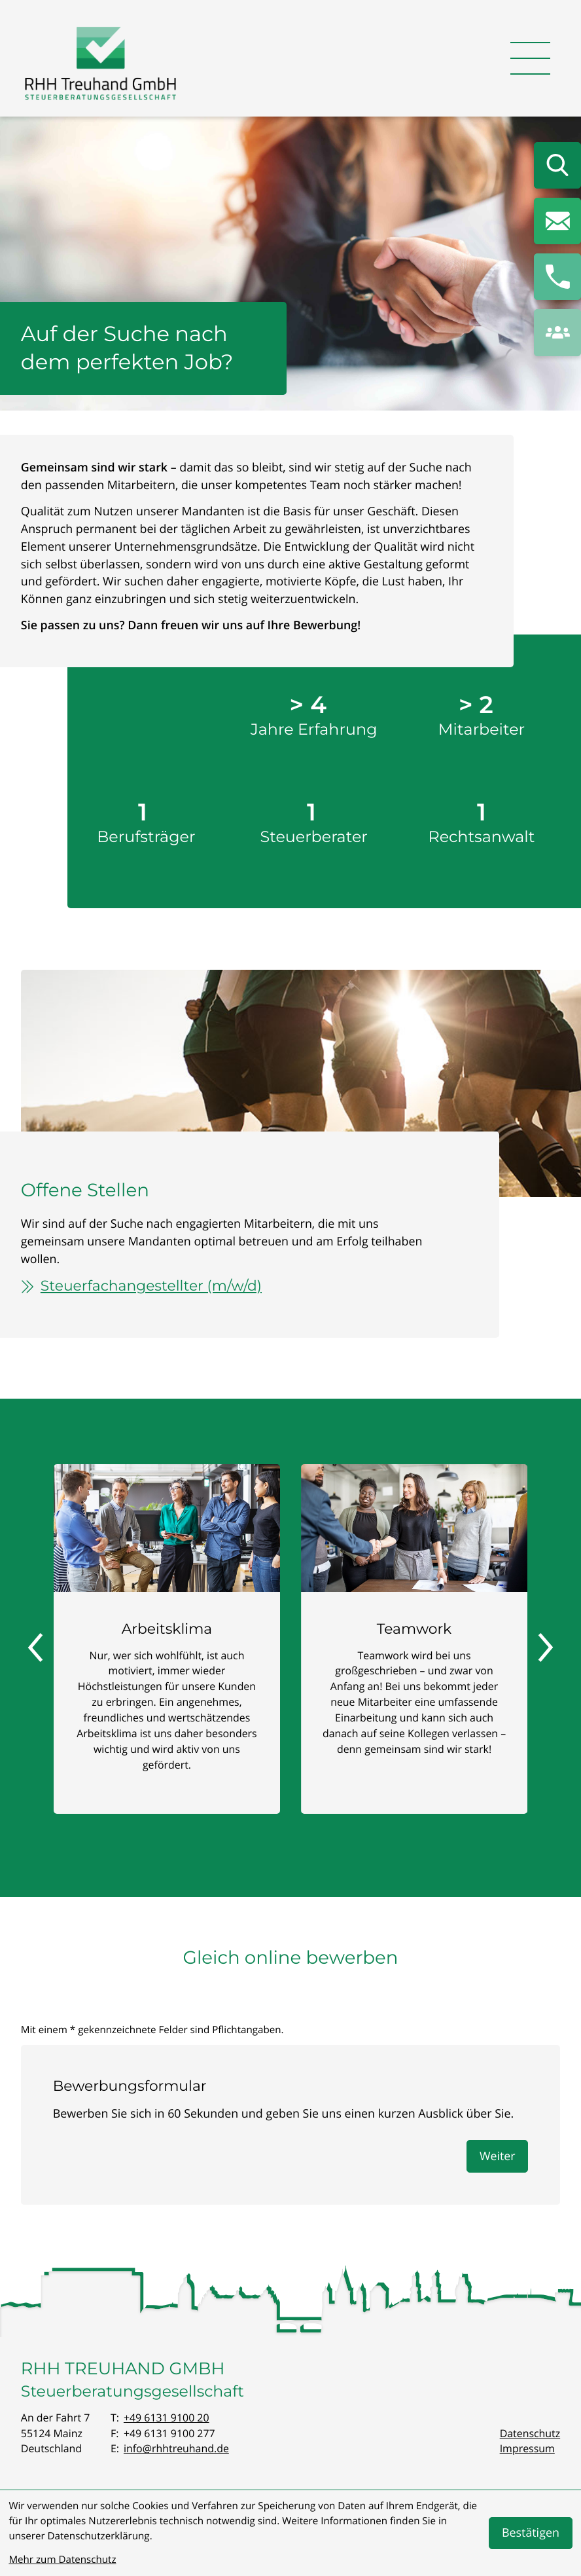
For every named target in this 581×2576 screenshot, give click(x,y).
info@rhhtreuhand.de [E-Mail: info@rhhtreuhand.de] (176, 2448)
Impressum (527, 2448)
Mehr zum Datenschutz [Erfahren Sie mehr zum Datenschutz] (62, 2559)
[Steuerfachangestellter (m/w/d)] (232, 1286)
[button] (557, 277)
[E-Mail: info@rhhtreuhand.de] (557, 221)
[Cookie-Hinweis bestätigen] (530, 2533)
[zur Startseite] (101, 66)
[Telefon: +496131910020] (166, 2418)
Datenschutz (530, 2433)
